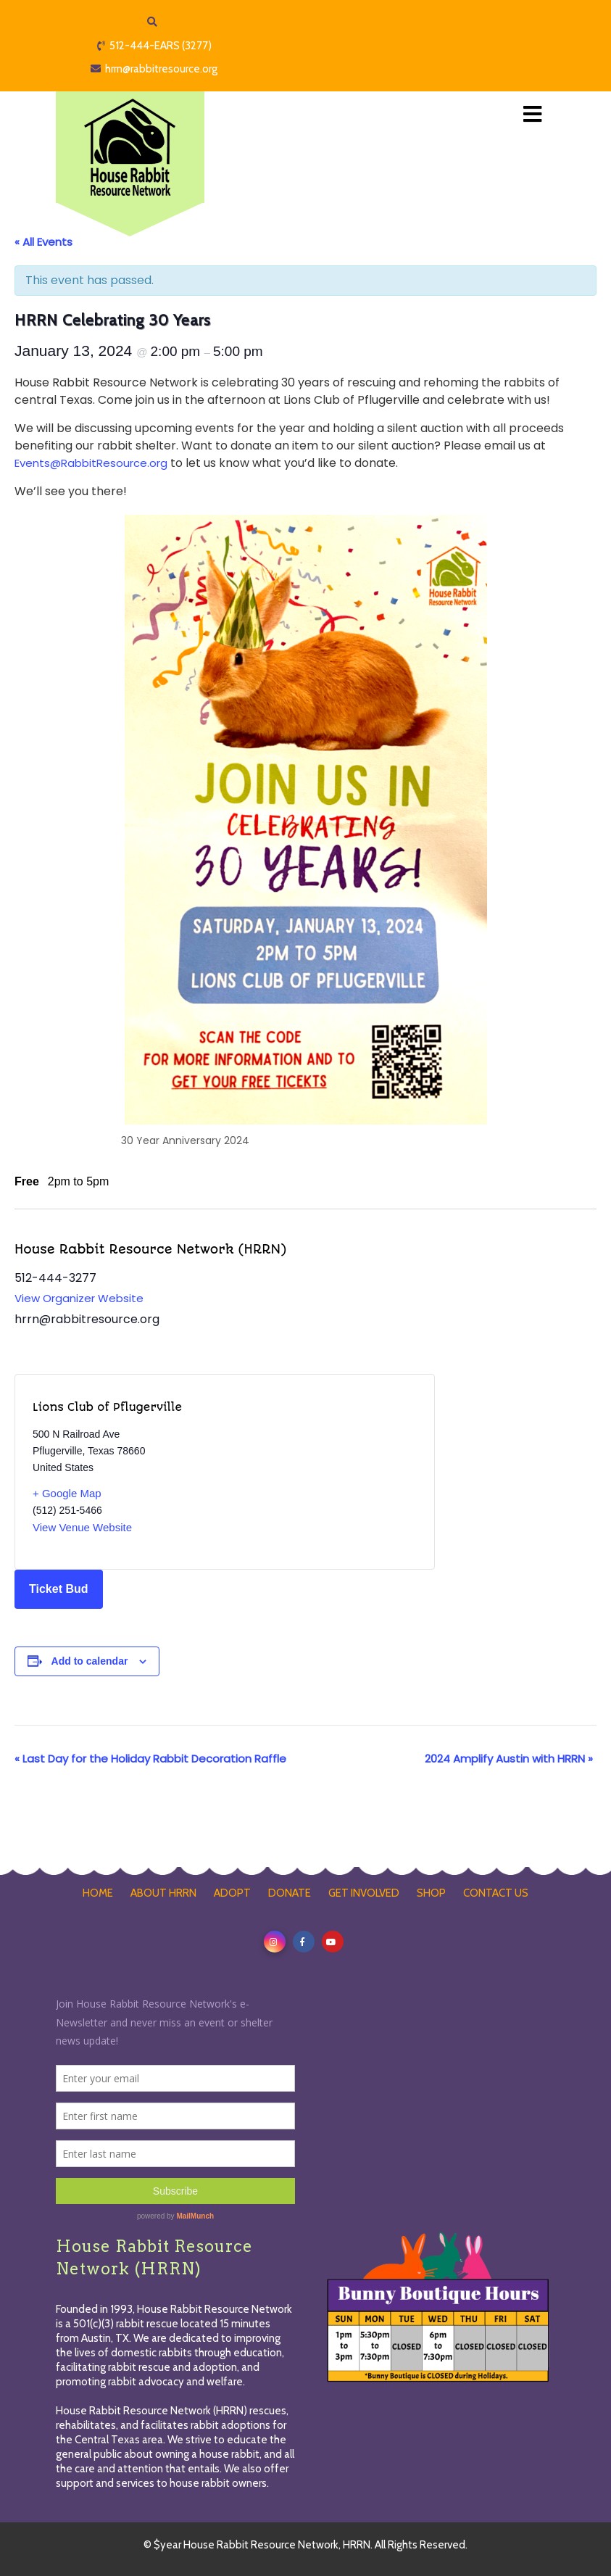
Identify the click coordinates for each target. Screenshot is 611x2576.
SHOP (431, 1893)
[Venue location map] (321, 1471)
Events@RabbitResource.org (90, 463)
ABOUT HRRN (163, 1893)
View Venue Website (82, 1527)
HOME (98, 1893)
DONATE (289, 1893)
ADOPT (232, 1893)
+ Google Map (67, 1493)
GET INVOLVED (363, 1893)
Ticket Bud (58, 1589)
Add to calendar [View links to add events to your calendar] (89, 1661)
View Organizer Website (79, 1298)
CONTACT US (495, 1893)
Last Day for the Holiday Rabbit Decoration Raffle (150, 1758)
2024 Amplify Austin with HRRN (509, 1758)
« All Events (43, 241)
